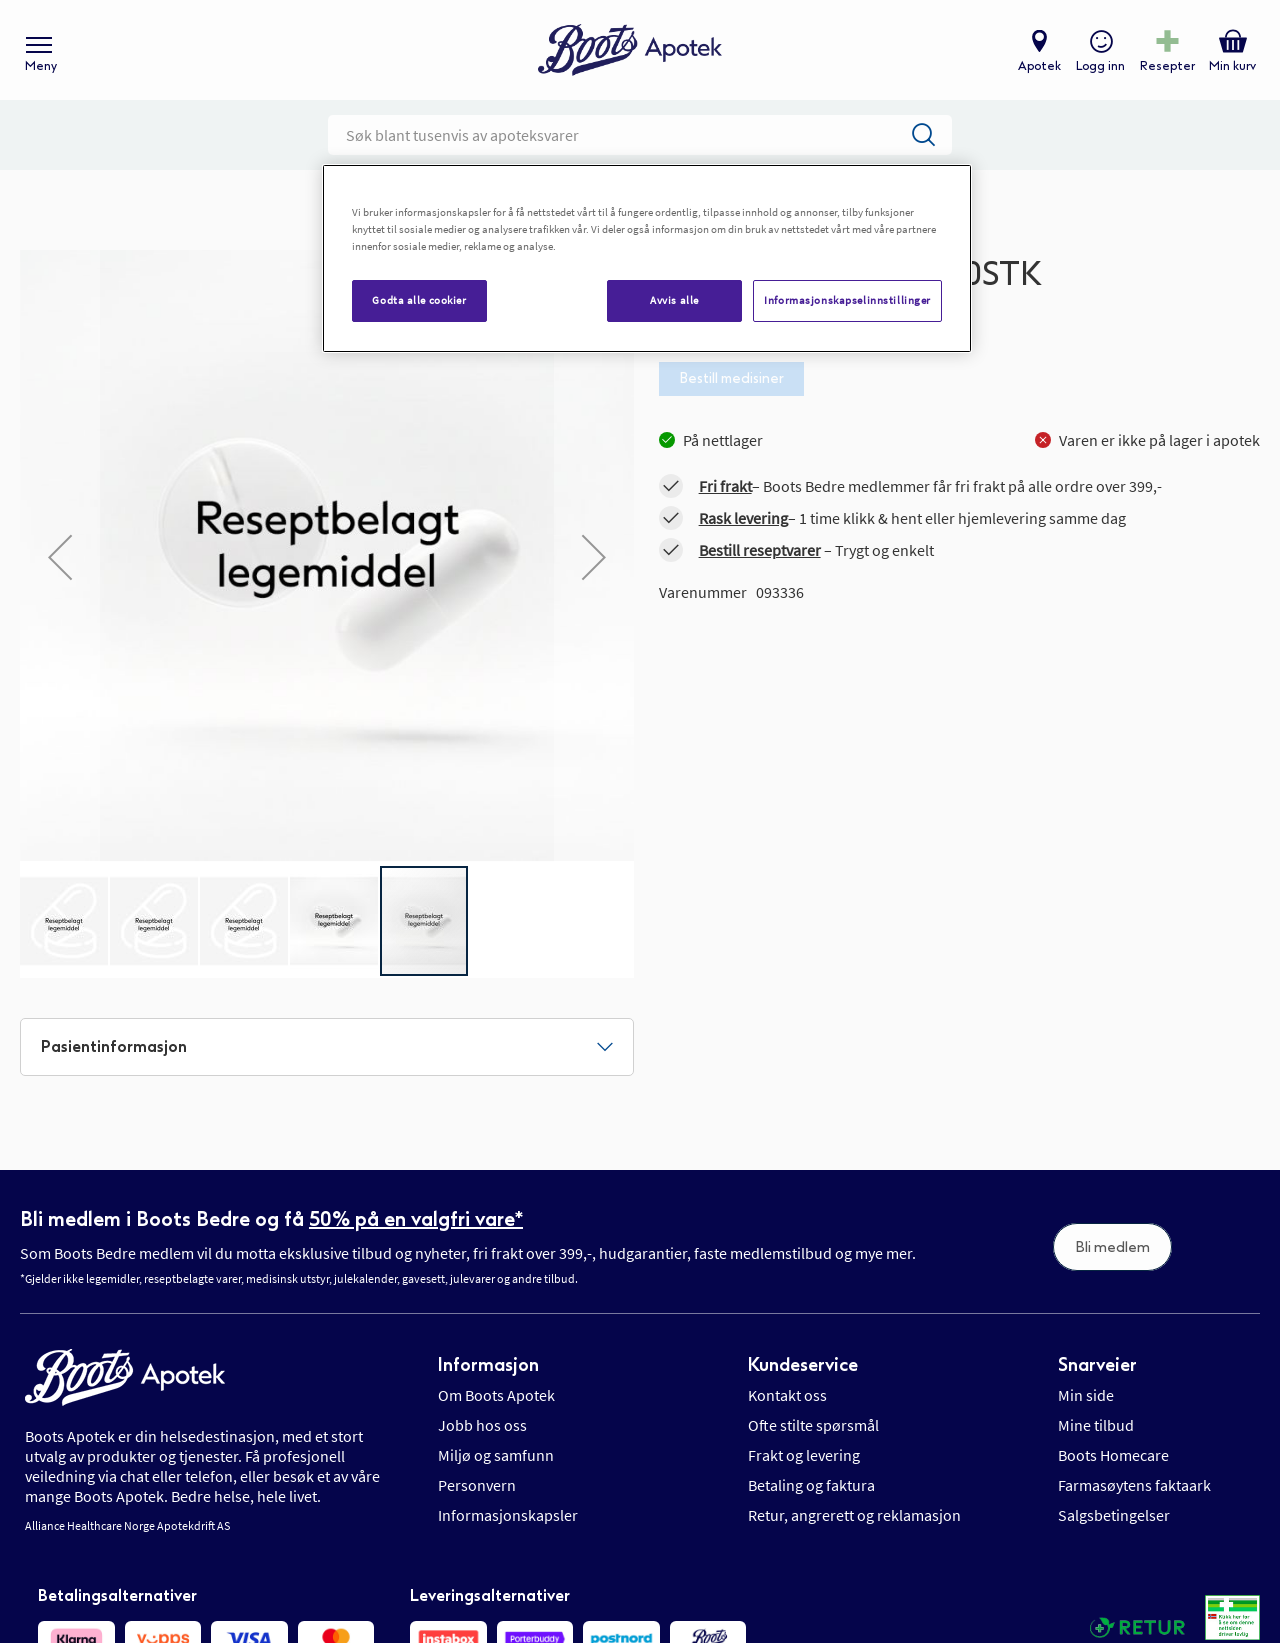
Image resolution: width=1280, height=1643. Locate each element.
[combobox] (640, 135)
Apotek (1039, 66)
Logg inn (1100, 66)
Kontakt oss (787, 1395)
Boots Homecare (1113, 1455)
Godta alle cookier (419, 300)
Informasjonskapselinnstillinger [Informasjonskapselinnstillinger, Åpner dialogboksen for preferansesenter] (847, 300)
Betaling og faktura (811, 1485)
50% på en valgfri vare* (416, 1219)
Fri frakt (725, 486)
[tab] (327, 1047)
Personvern (477, 1485)
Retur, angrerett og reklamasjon (854, 1515)
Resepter (1167, 66)
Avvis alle (674, 300)
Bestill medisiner (731, 378)
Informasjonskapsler (508, 1515)
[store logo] (630, 50)
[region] (647, 258)
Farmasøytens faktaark (1134, 1485)
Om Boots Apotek (496, 1395)
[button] (60, 557)
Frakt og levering (804, 1455)
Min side (1086, 1395)
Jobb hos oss (482, 1425)
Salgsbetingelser (1114, 1515)
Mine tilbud (1096, 1425)
